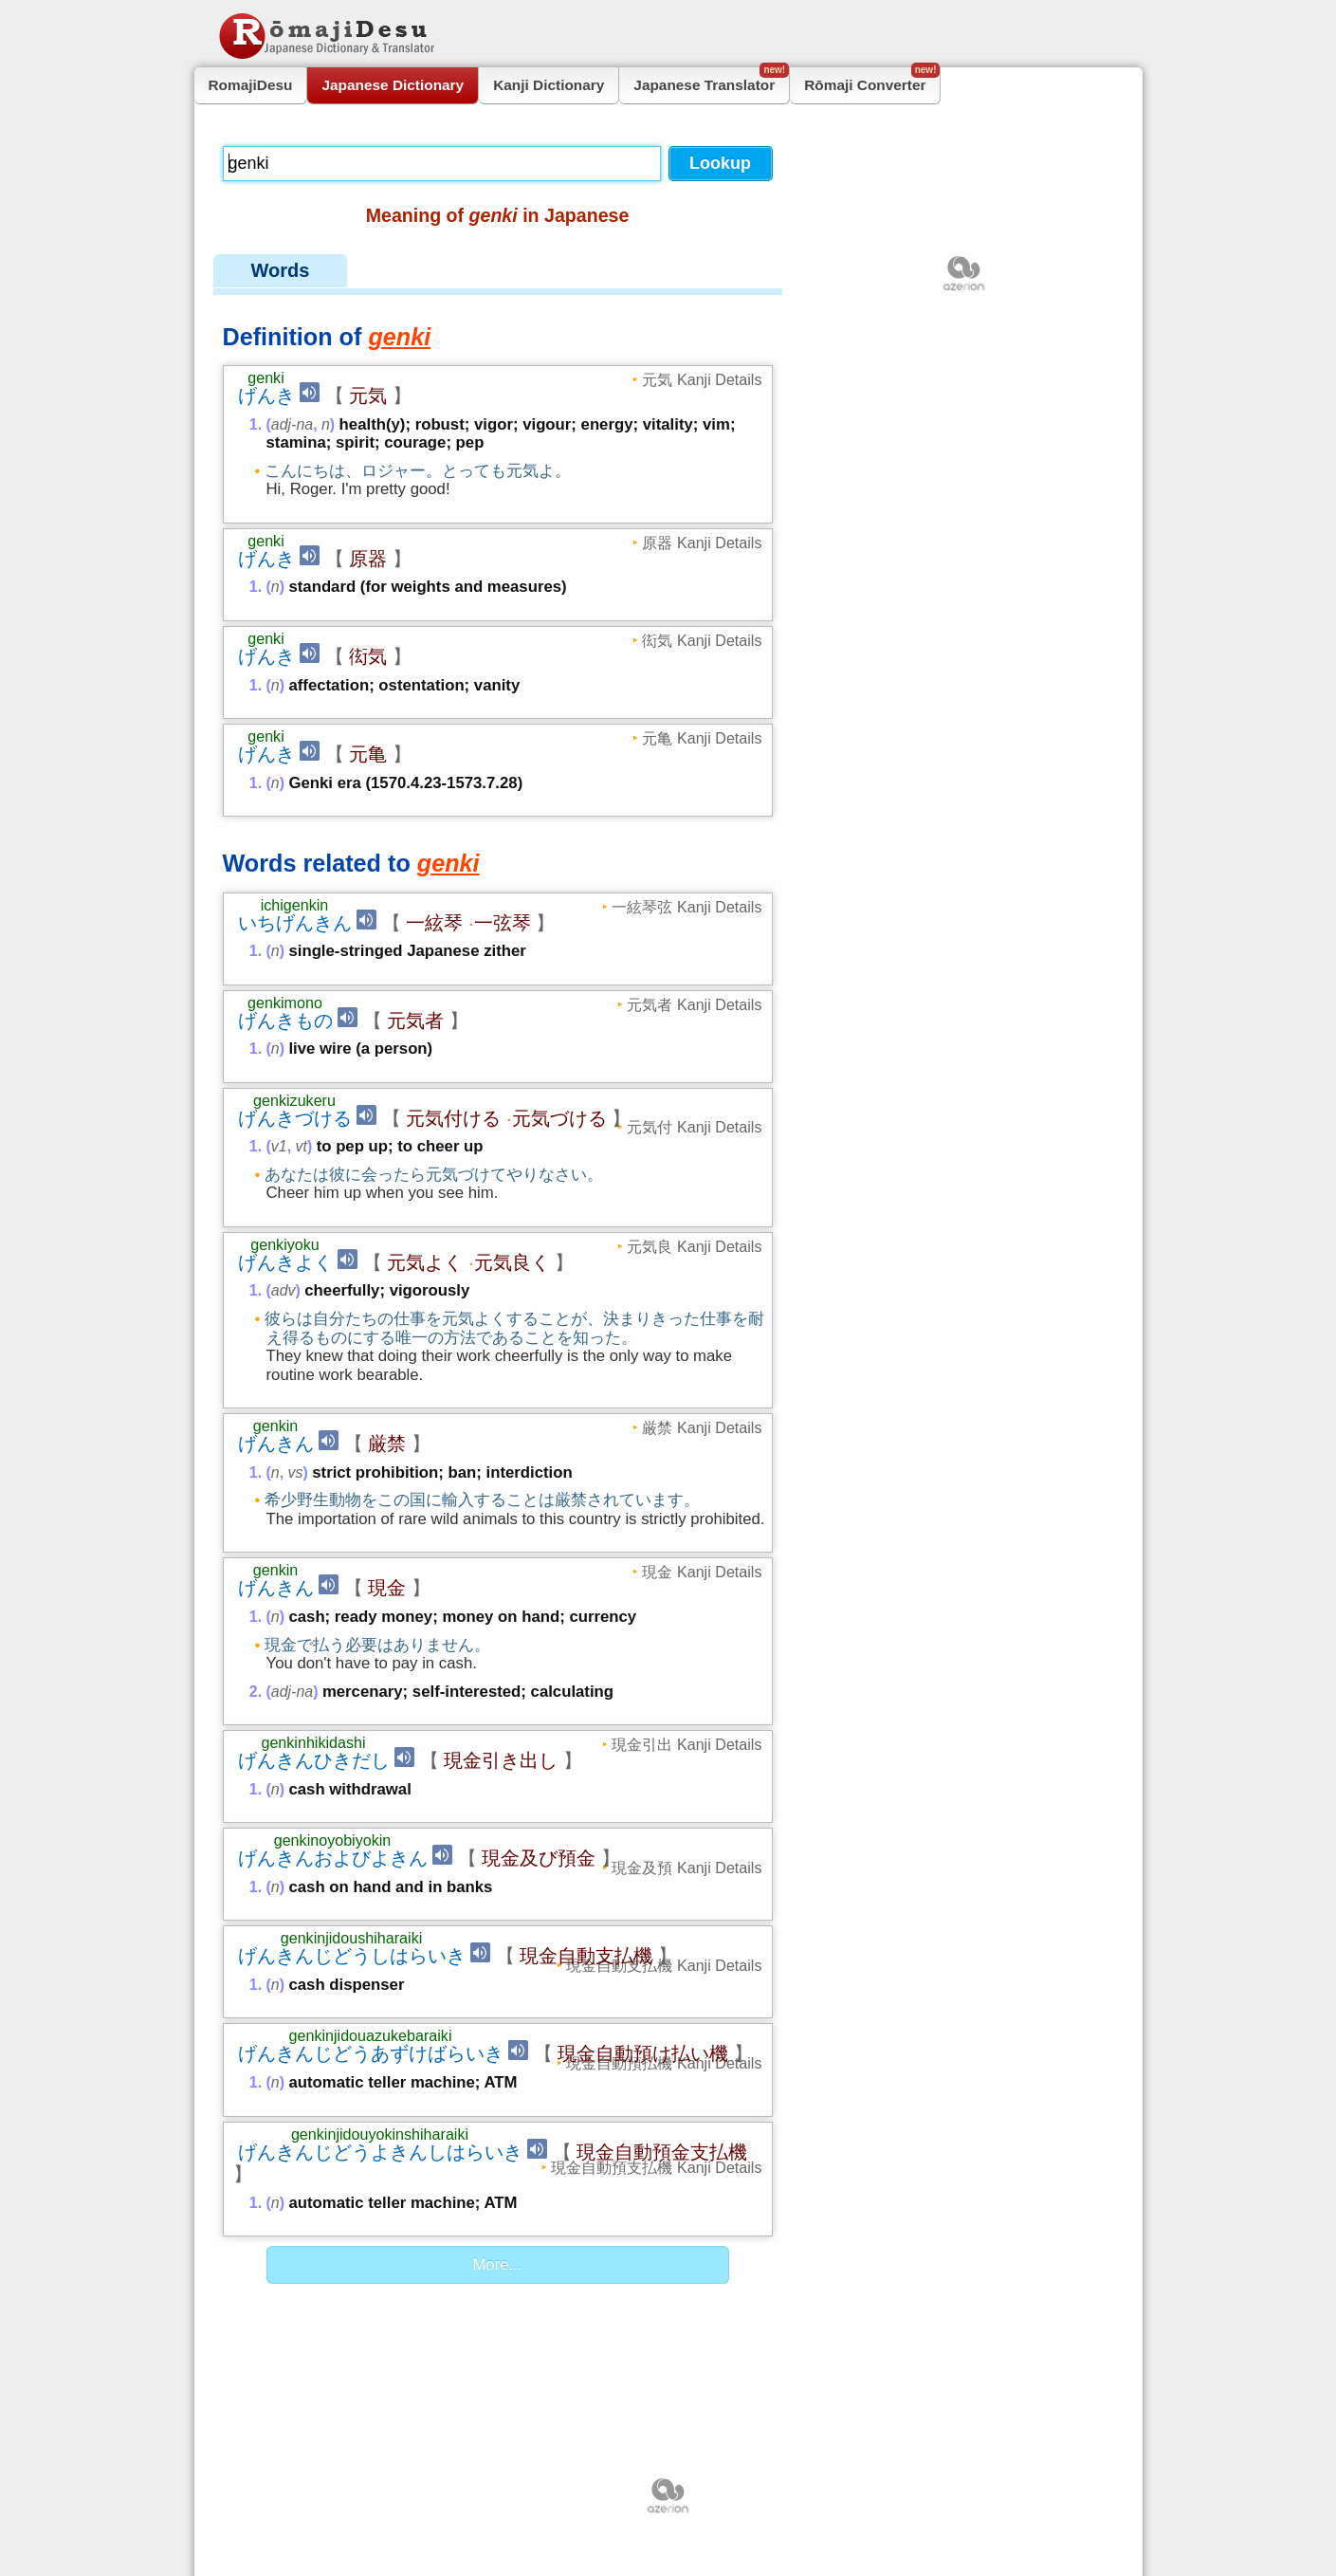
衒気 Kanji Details (701, 640)
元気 (368, 395)
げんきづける (295, 1118)
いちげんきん (295, 922)
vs (295, 1472)
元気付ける (453, 1118)
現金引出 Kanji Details (686, 1744)
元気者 (415, 1020)
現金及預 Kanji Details (686, 1867)
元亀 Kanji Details (701, 737)
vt (301, 1146)
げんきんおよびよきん (333, 1858)
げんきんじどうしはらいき (352, 1955)
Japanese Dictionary (392, 85)
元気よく (425, 1262)
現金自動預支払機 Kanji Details (656, 2167)
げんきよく (285, 1262)
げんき (266, 395)
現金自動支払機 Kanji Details (663, 1965)
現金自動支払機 (586, 1955)
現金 (387, 1587)
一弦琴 (502, 922)
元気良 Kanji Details (694, 1246)
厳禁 (387, 1443)
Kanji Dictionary (548, 85)
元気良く (512, 1262)
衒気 (368, 656)
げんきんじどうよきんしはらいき (380, 2152)
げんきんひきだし (314, 1760)
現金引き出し (501, 1760)
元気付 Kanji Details (694, 1126)
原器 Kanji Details (701, 542)
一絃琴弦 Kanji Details (686, 906)
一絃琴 (434, 922)
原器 (368, 558)
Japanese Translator (711, 80)
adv (283, 1290)
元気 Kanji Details (701, 379)
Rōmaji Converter (872, 80)
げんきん (276, 1443)
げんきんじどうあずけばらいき (370, 2053)
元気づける (559, 1118)
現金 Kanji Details (701, 1571)
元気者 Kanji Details (694, 1004)
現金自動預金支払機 (661, 2152)
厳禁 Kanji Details (701, 1427)
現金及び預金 (538, 1858)
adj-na (292, 424)
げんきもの (285, 1020)
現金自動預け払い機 (643, 2053)
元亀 (368, 754)
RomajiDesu (251, 85)
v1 (279, 1146)
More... (497, 2264)
